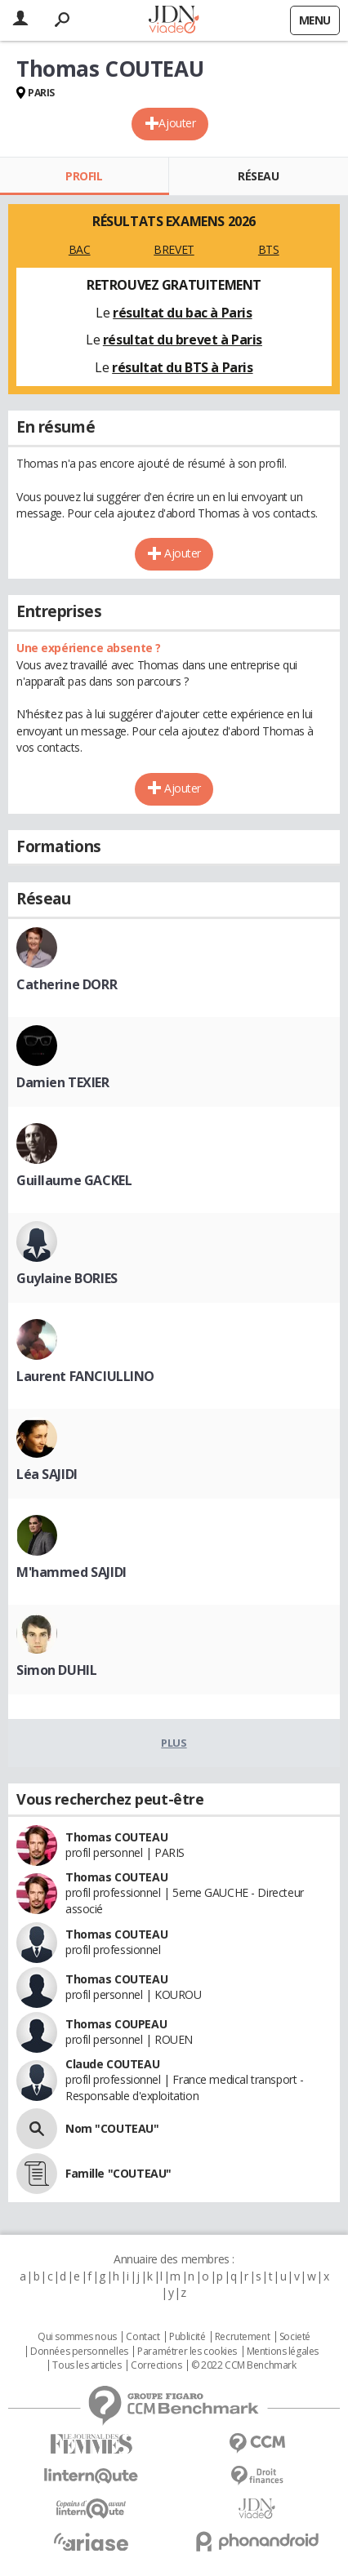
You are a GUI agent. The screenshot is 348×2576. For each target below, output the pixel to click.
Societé (294, 2337)
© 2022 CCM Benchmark (244, 2365)
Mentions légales (283, 2351)
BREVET (174, 249)
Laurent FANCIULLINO (85, 1376)
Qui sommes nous (77, 2337)
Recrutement (242, 2337)
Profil (83, 176)
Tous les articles (86, 2365)
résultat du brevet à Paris (182, 340)
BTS (268, 249)
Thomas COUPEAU (116, 2024)
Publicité (187, 2337)
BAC (80, 249)
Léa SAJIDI (47, 1474)
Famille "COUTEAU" (118, 2173)
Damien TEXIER (62, 1082)
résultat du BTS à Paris (182, 367)
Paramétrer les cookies (187, 2351)
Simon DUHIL (56, 1670)
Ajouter (176, 123)
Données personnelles (79, 2351)
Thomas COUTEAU (116, 1837)
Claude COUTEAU (112, 2064)
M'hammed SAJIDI (71, 1572)
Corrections (156, 2365)
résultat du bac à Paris (182, 313)
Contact (142, 2337)
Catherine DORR (66, 984)
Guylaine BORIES (67, 1278)
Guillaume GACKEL (74, 1180)
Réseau (258, 176)
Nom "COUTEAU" (112, 2128)
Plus (173, 1742)
